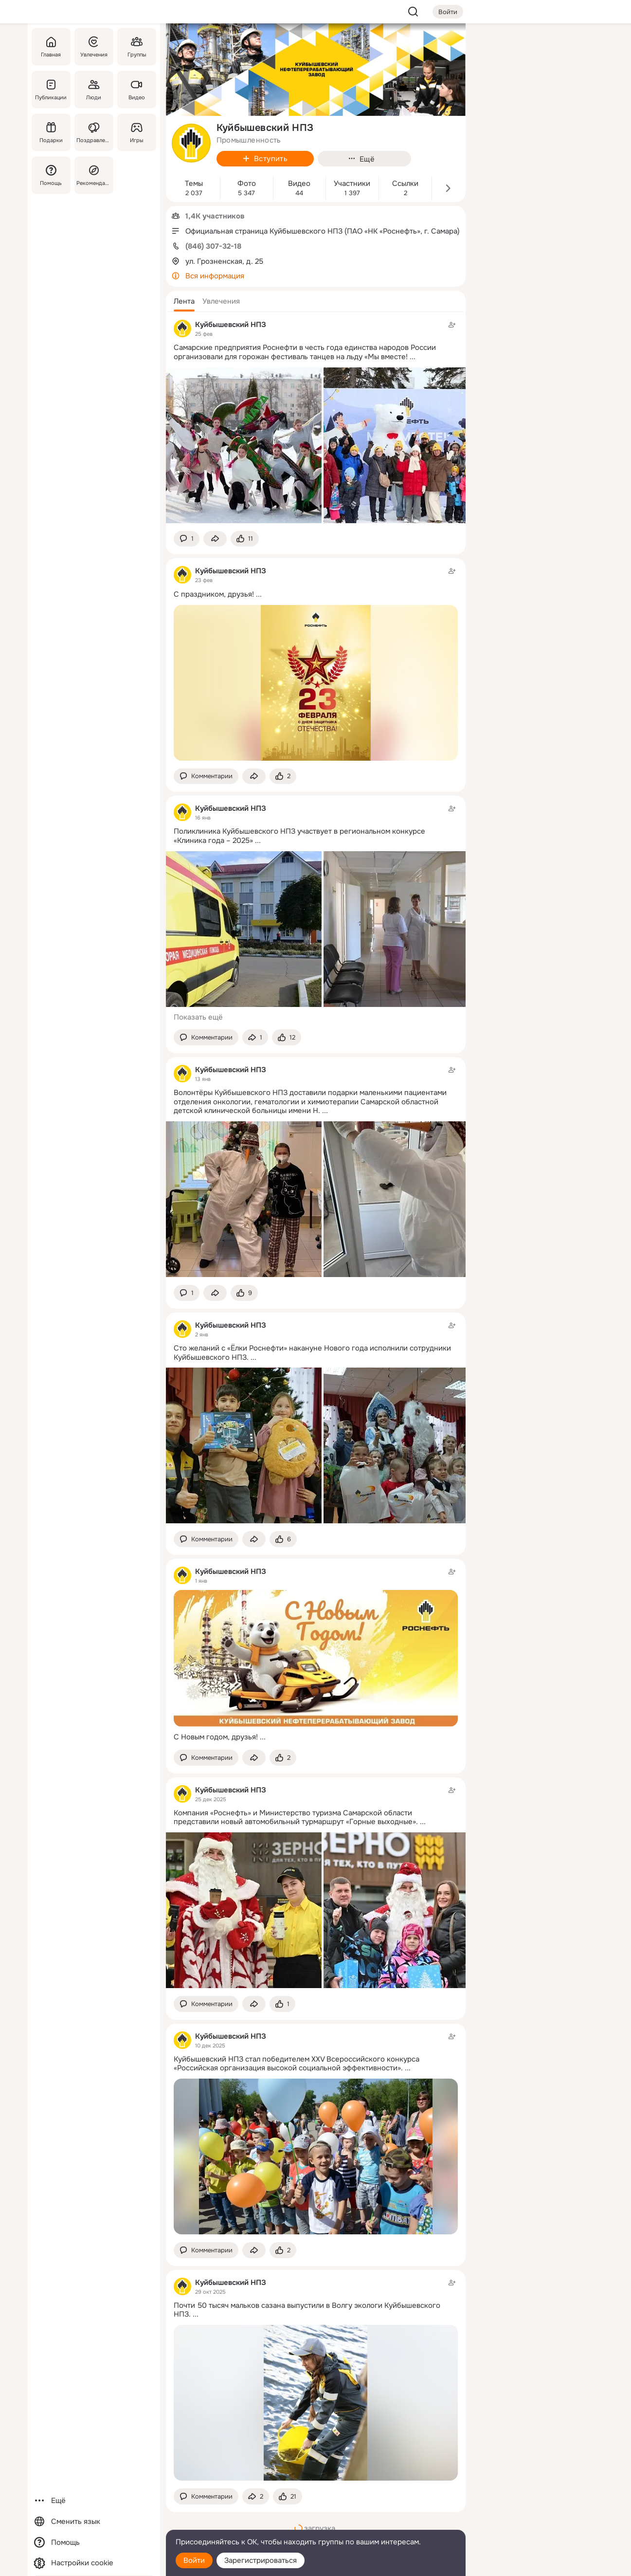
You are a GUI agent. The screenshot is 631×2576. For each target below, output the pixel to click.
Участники (352, 183)
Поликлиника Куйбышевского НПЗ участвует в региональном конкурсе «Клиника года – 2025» (299, 835)
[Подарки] (51, 132)
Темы (194, 183)
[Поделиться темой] (215, 539)
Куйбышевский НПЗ (230, 324)
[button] (184, 301)
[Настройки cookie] (94, 2563)
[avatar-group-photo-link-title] (191, 143)
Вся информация (214, 276)
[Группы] (136, 46)
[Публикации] (51, 89)
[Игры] (136, 132)
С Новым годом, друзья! (216, 1737)
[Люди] (93, 89)
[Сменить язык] (94, 2521)
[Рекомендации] (93, 175)
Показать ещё (198, 1017)
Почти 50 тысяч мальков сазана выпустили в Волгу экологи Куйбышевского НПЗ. (307, 2310)
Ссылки (405, 183)
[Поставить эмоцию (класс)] (245, 539)
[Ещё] (94, 2500)
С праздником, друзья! (214, 594)
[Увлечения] (93, 46)
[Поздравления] (93, 132)
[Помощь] (51, 175)
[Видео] (136, 89)
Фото (246, 183)
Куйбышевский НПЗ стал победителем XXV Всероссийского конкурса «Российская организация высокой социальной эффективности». (296, 2063)
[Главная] (51, 46)
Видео (299, 183)
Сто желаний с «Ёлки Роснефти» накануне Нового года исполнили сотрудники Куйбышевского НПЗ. (312, 1352)
